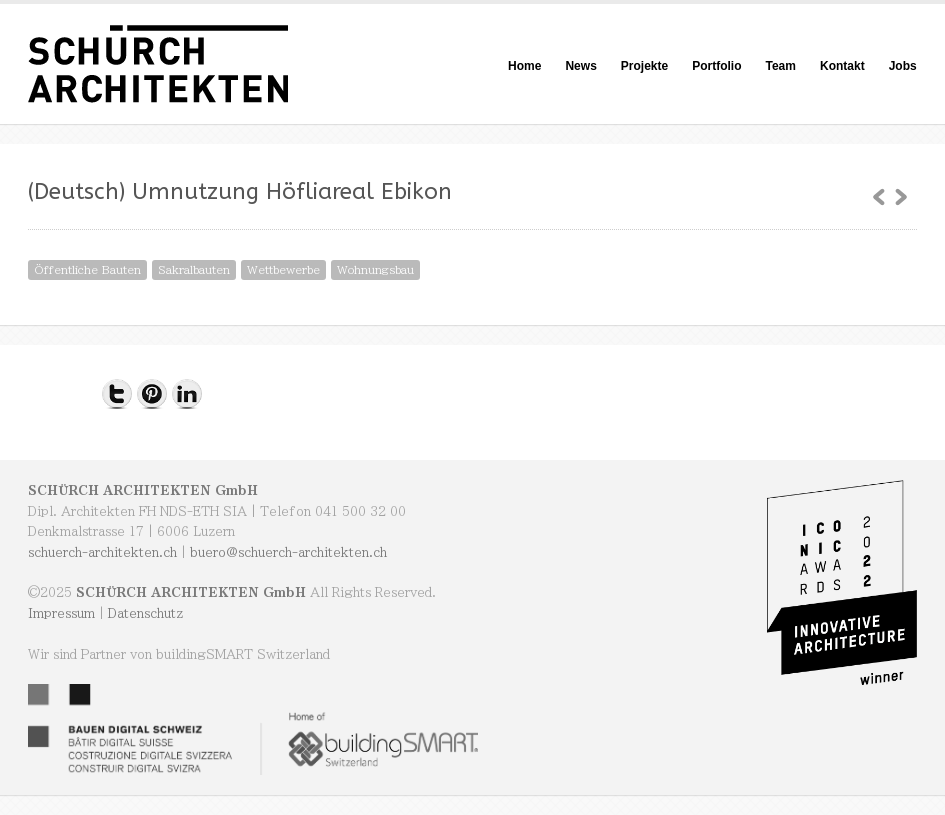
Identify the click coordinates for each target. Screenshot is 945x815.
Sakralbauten (194, 269)
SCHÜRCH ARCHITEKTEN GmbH (143, 490)
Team (781, 66)
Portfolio (716, 66)
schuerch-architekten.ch (102, 552)
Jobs (903, 66)
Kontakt (842, 66)
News (580, 66)
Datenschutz (145, 613)
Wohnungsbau (375, 269)
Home (524, 66)
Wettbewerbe (283, 269)
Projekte (644, 66)
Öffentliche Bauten (87, 269)
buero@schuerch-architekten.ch (288, 552)
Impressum (61, 613)
